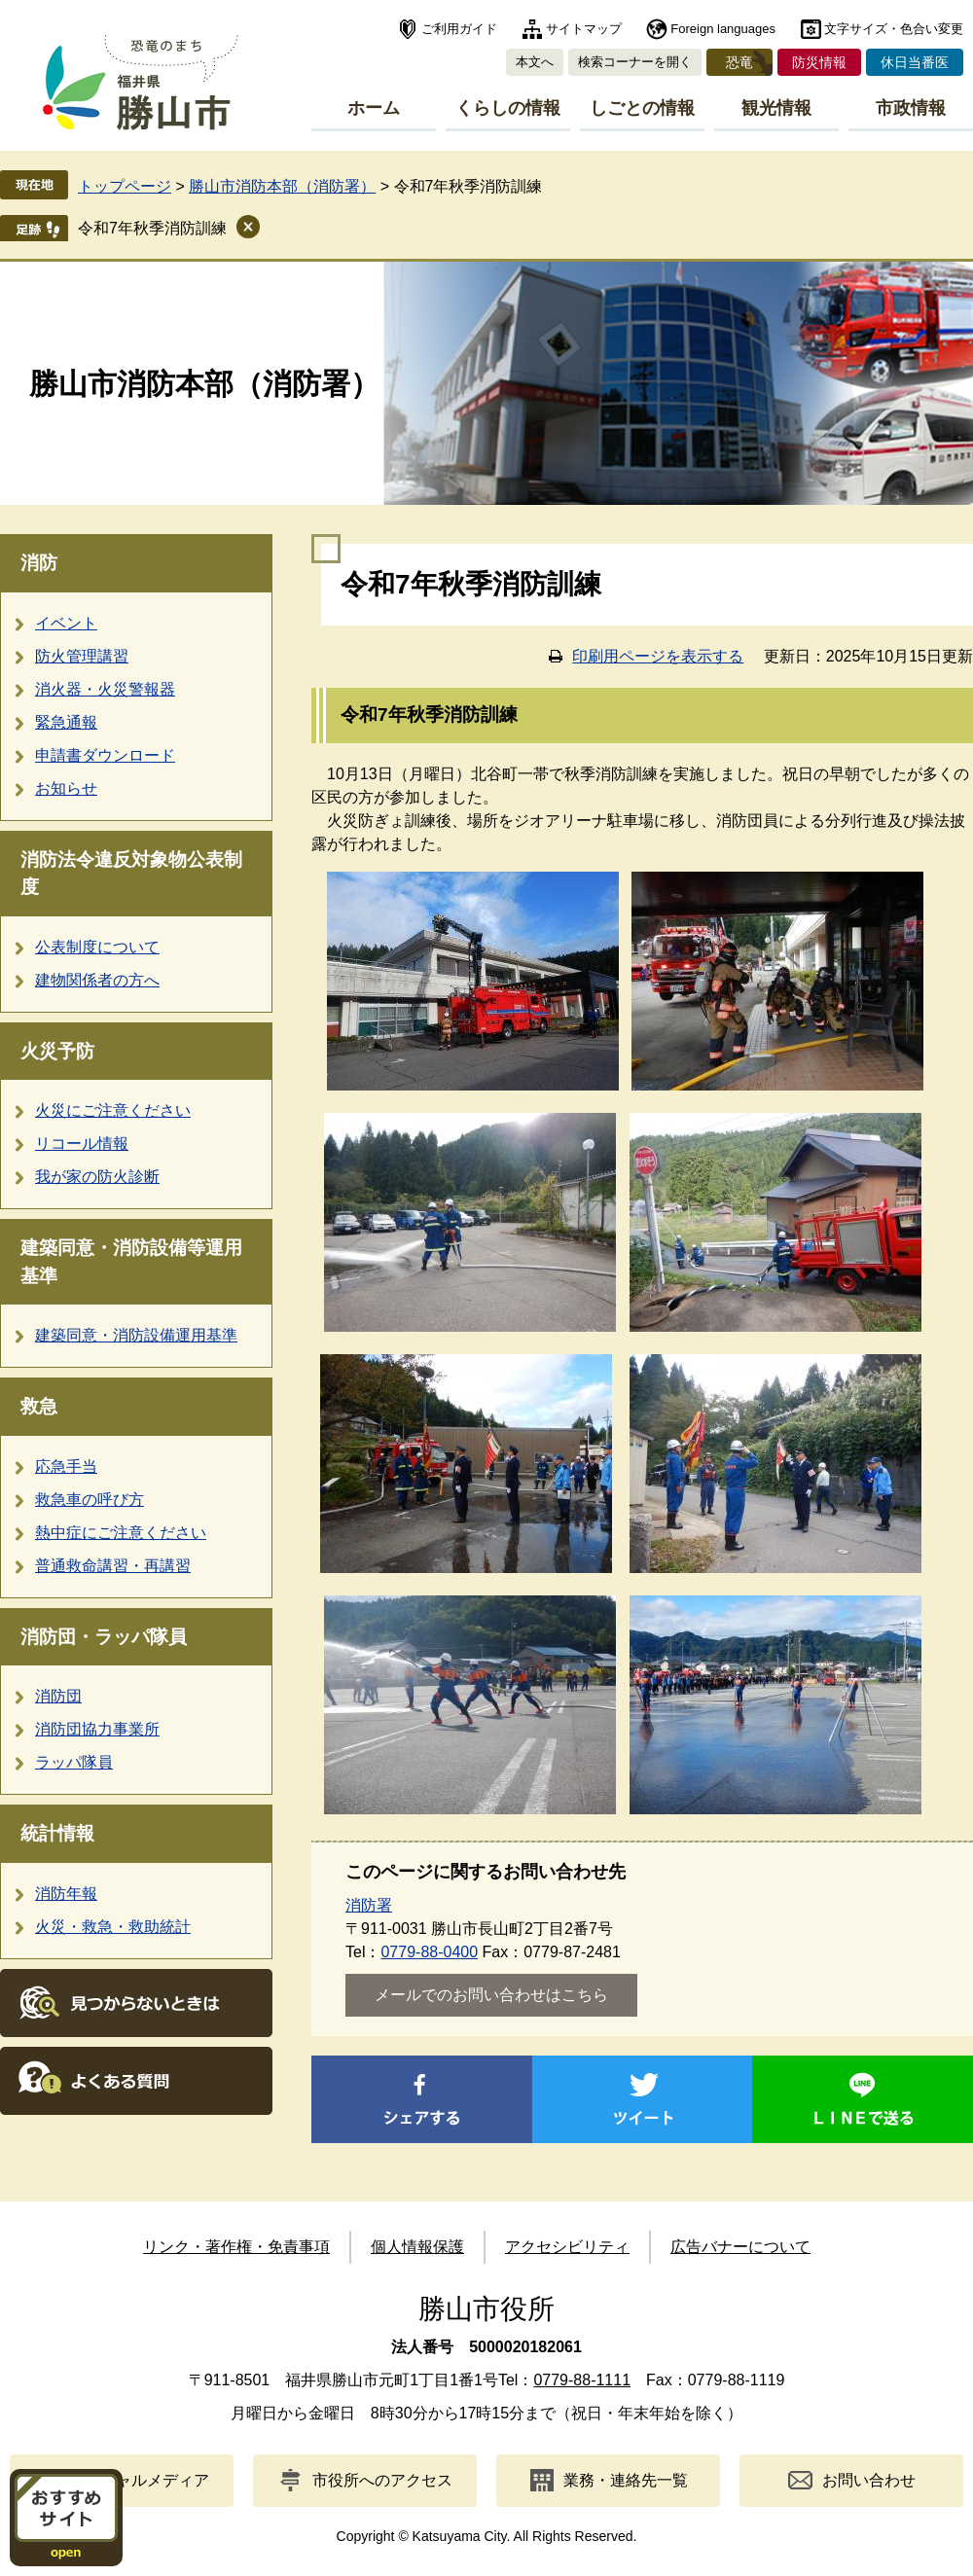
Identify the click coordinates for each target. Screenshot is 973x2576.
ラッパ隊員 (74, 1762)
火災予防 (57, 1051)
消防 (38, 563)
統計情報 (57, 1833)
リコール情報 (81, 1143)
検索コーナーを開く (635, 61)
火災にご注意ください (113, 1110)
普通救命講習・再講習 (113, 1565)
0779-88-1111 (582, 2380)
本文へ (535, 61)
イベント (66, 623)
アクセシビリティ (567, 2246)
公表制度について (97, 947)
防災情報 (819, 62)
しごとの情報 (642, 108)
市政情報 (911, 108)
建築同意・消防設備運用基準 (136, 1335)
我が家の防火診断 (97, 1176)
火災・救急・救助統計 (113, 1926)
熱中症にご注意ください (120, 1532)
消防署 (368, 1905)
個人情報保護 (417, 2246)
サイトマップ (584, 28)
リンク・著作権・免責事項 (236, 2246)
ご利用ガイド (459, 28)
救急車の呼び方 (89, 1499)
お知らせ (66, 788)
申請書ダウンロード (105, 755)
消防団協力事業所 (97, 1729)
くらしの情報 (507, 108)
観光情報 (776, 108)
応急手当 (66, 1466)
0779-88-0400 (429, 1952)
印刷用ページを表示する (657, 656)
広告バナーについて (740, 2246)
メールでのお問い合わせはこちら (491, 1994)
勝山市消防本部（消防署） (282, 186)
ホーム (373, 108)
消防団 (58, 1696)
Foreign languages (722, 28)
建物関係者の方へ (97, 980)
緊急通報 (66, 722)
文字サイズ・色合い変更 (893, 28)
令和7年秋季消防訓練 (152, 228)
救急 (38, 1406)
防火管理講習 (81, 656)
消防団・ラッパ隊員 (103, 1637)
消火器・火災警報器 (105, 689)
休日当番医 (915, 62)
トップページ (124, 186)
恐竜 (739, 62)
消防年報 (66, 1893)
